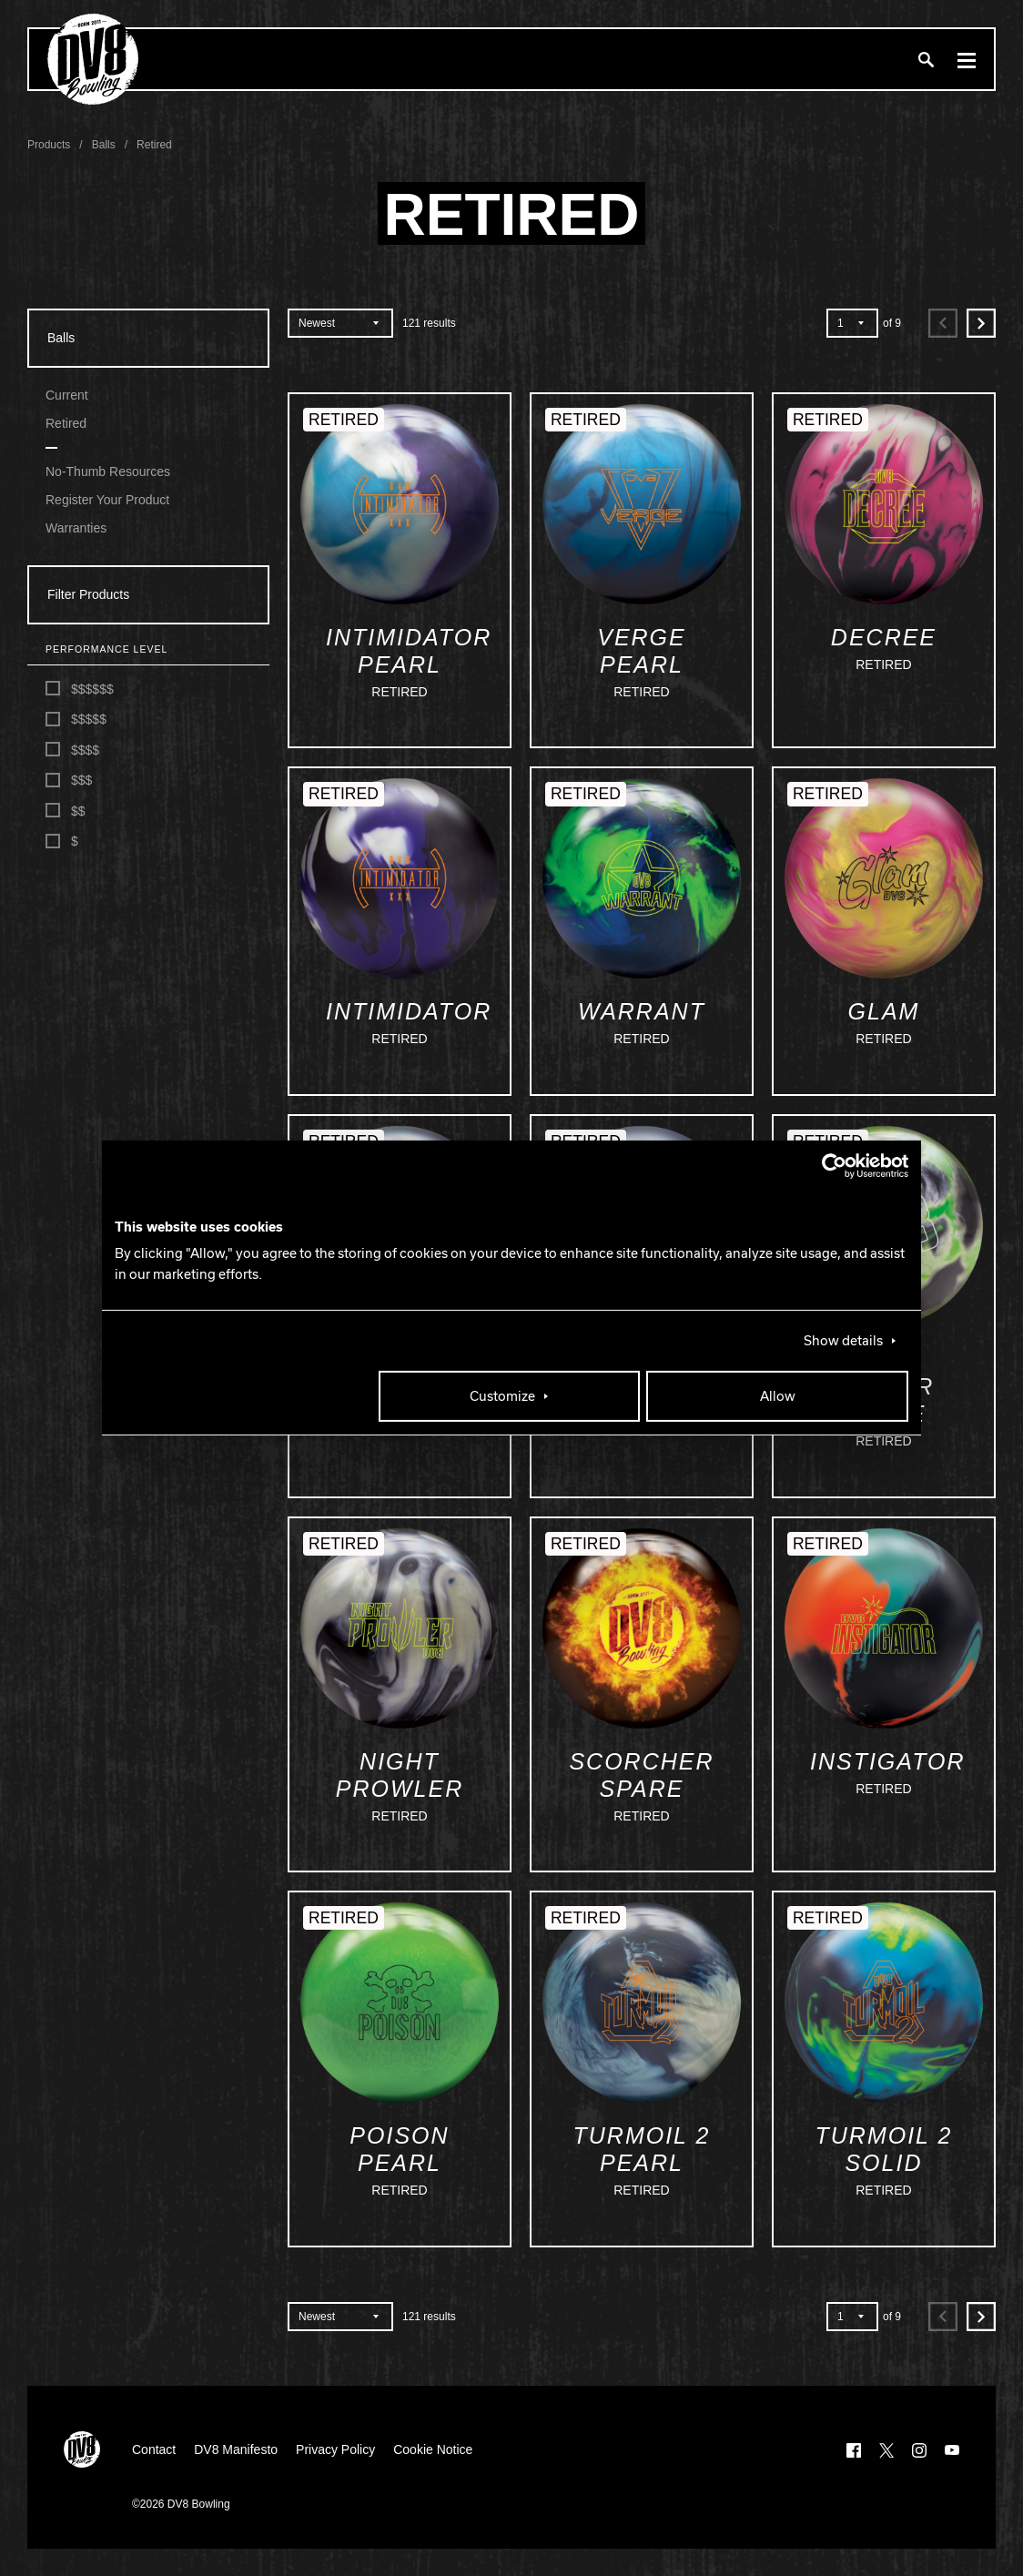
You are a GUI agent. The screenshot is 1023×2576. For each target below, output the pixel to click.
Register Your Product (107, 499)
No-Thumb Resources (108, 471)
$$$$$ (76, 719)
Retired (66, 423)
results (429, 323)
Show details (843, 1341)
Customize (502, 1396)
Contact (154, 2449)
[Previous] (942, 323)
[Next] (981, 323)
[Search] (925, 59)
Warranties (76, 528)
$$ (66, 810)
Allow (777, 1396)
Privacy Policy (335, 2449)
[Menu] (966, 59)
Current (67, 395)
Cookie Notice (432, 2449)
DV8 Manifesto (236, 2449)
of (892, 323)
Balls (61, 337)
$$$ (69, 780)
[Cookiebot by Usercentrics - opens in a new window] (828, 1166)
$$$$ (72, 749)
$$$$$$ (80, 688)
